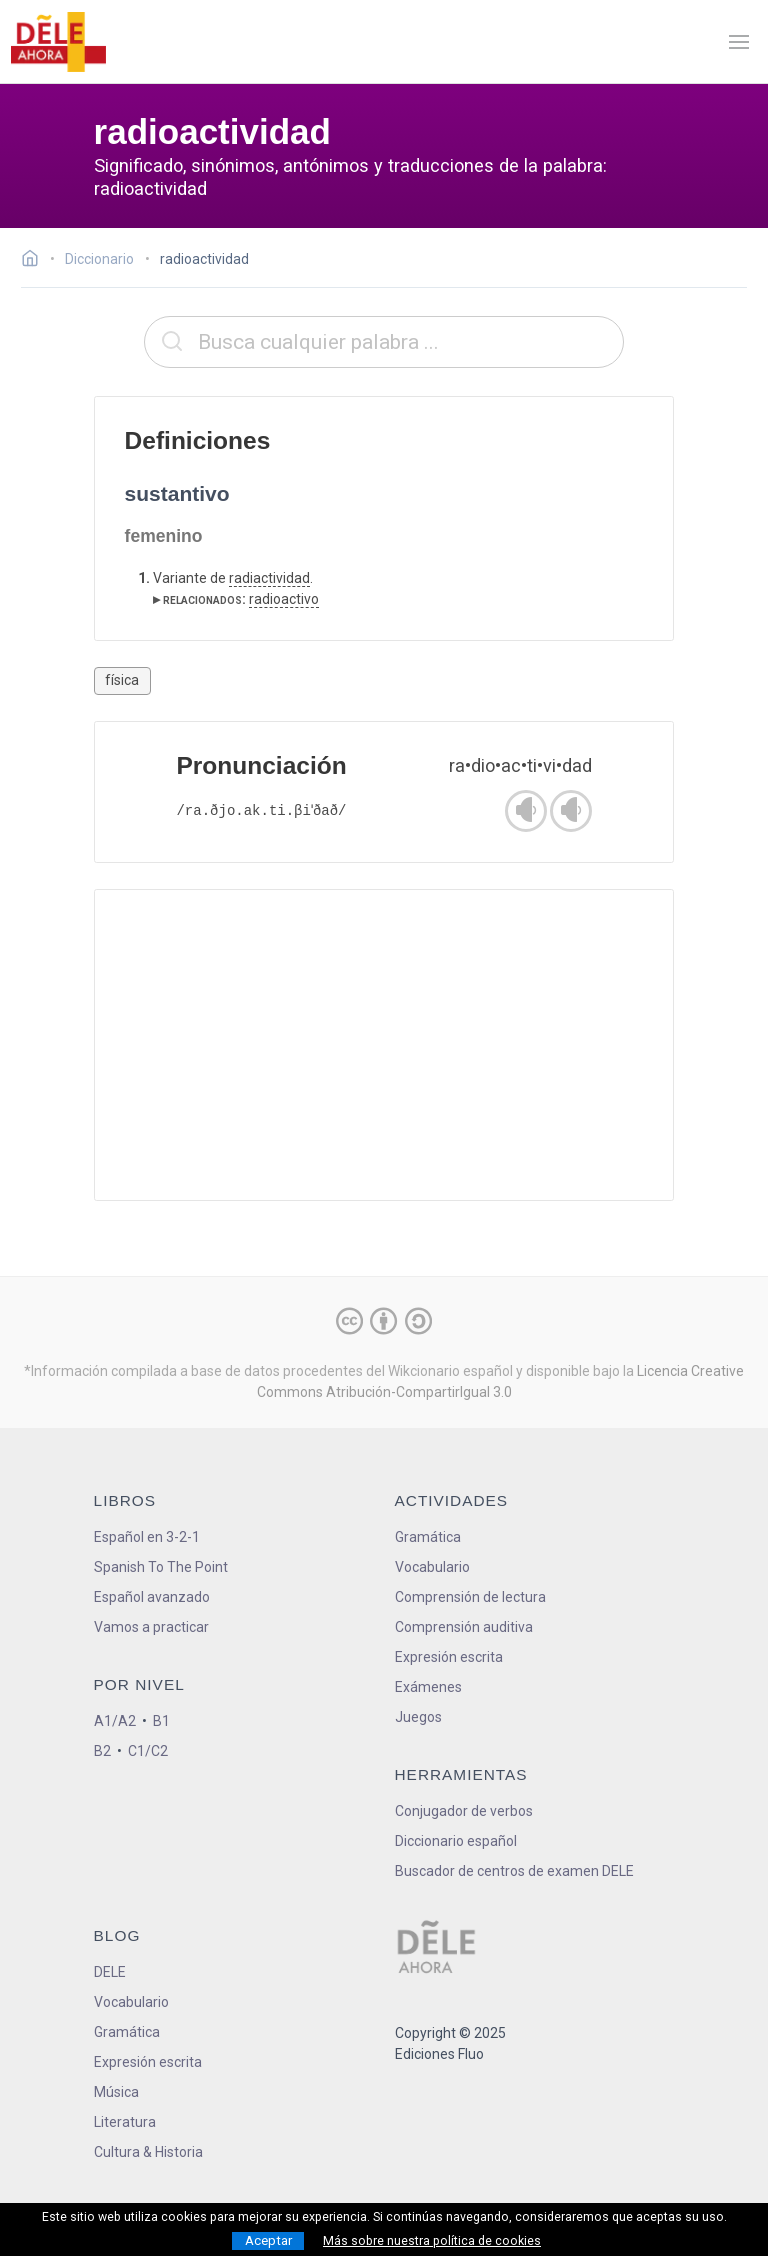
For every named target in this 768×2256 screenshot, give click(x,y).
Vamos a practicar (151, 1627)
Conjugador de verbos (464, 1811)
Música (116, 2092)
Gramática (428, 1537)
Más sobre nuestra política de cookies (432, 2241)
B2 (102, 1751)
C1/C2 (148, 1751)
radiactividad (269, 578)
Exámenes (428, 1687)
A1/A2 (115, 1721)
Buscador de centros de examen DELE (514, 1871)
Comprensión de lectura (470, 1597)
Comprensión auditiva (464, 1627)
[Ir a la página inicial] (35, 261)
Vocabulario (432, 1567)
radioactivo (284, 599)
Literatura (125, 2122)
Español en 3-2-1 (147, 1537)
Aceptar (268, 2240)
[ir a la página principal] (58, 42)
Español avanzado (152, 1597)
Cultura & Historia (148, 2152)
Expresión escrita (449, 1657)
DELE (110, 1972)
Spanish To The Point (161, 1567)
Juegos (418, 1717)
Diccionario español (456, 1841)
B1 (161, 1721)
